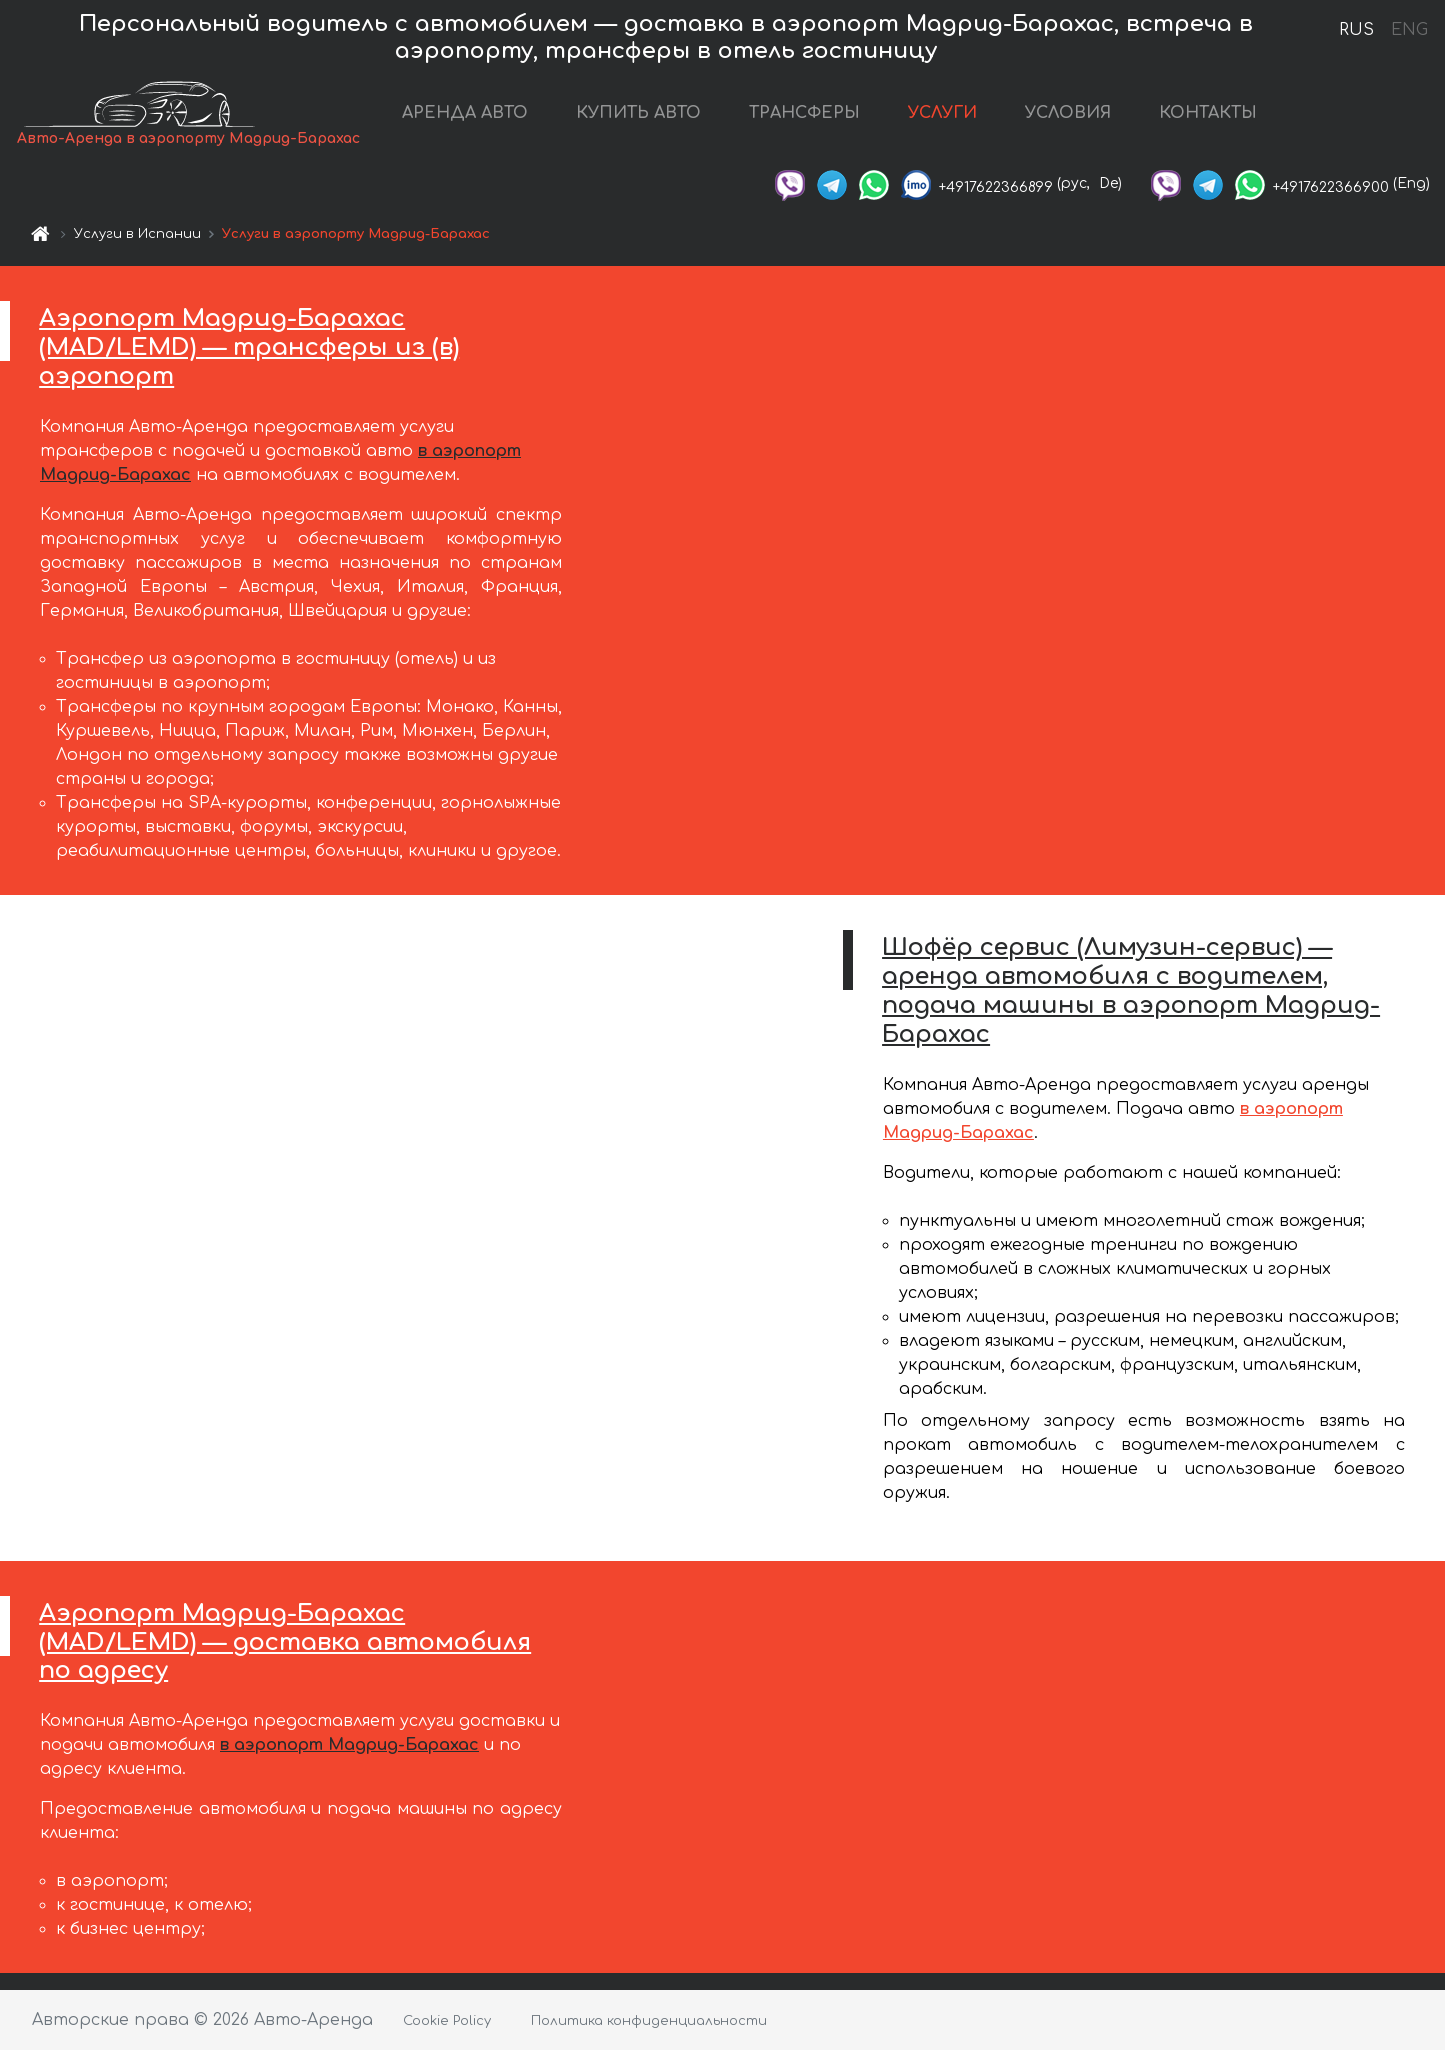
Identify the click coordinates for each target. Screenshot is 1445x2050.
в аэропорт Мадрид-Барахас (349, 1745)
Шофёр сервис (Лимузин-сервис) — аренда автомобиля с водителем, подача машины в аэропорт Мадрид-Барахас (1131, 990)
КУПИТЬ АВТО (638, 113)
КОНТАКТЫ (1208, 113)
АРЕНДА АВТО (465, 113)
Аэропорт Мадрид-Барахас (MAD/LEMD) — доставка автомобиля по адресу (285, 1642)
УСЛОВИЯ (1068, 113)
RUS (1356, 30)
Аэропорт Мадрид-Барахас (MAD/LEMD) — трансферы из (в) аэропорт (249, 347)
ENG (1409, 30)
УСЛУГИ (942, 113)
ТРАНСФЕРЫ (804, 113)
